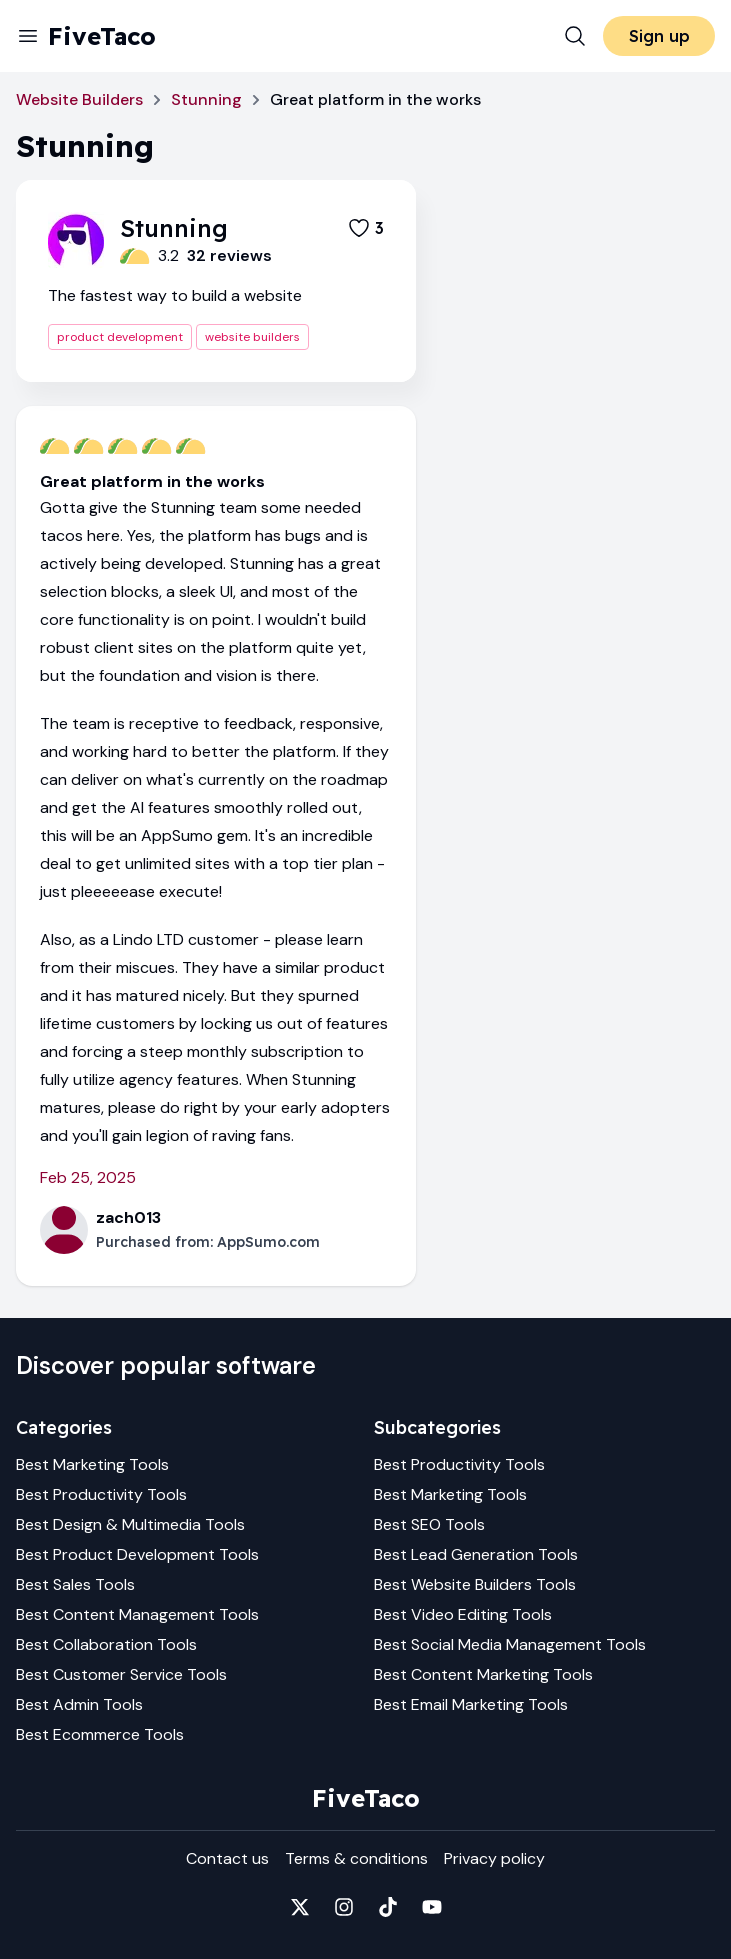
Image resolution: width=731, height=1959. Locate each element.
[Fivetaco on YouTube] (432, 1907)
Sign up (659, 36)
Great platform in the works (152, 481)
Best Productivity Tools (101, 1494)
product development (120, 337)
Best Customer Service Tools (121, 1674)
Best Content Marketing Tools (483, 1674)
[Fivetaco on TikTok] (388, 1907)
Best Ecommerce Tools (100, 1734)
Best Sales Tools (75, 1584)
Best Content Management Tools (137, 1614)
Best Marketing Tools (92, 1464)
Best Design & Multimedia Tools (130, 1524)
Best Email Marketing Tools (471, 1704)
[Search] (575, 36)
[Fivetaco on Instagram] (344, 1907)
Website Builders (79, 99)
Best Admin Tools (79, 1704)
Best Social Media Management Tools (510, 1644)
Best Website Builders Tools (475, 1584)
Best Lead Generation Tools (476, 1554)
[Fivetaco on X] (300, 1907)
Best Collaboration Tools (106, 1644)
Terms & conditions (356, 1858)
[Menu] (28, 36)
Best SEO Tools (429, 1524)
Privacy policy (494, 1858)
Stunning (206, 99)
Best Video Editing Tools (463, 1614)
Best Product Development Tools (137, 1554)
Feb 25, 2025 (88, 1177)
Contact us (227, 1858)
